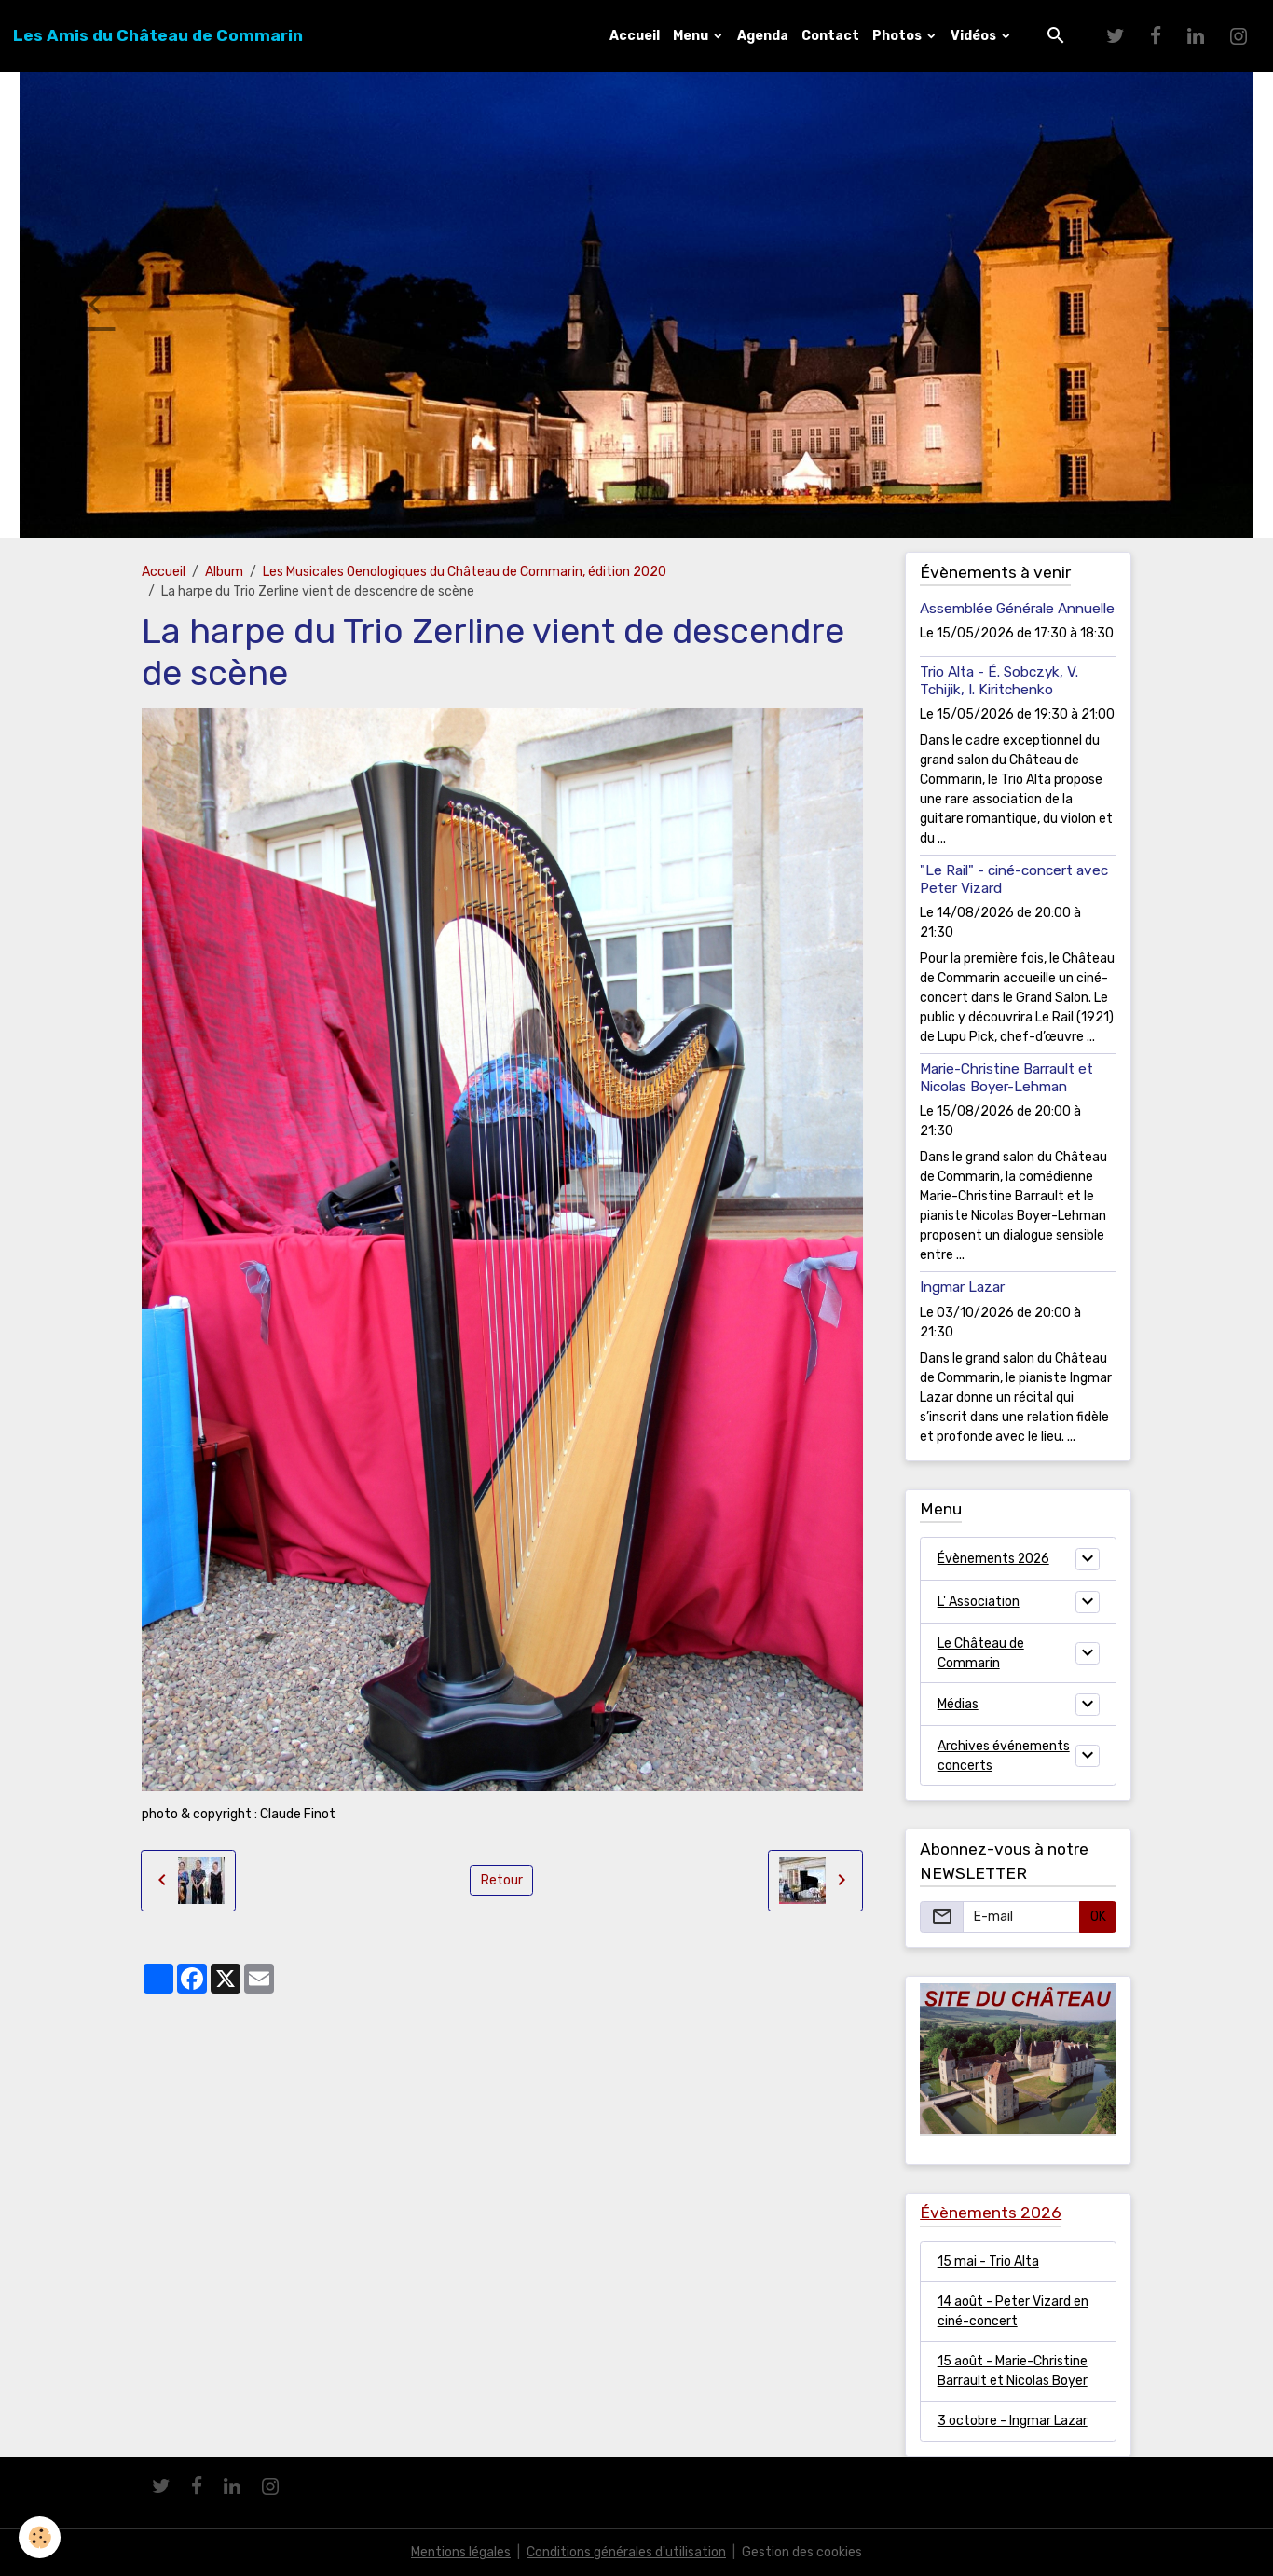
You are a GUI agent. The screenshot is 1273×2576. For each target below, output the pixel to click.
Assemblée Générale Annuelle (1017, 608)
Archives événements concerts (1004, 1756)
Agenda (762, 36)
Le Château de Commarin (981, 1653)
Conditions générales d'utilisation (626, 2552)
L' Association (979, 1602)
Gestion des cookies (802, 2552)
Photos (898, 36)
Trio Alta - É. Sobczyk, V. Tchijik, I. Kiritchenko (999, 680)
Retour (502, 1880)
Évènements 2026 (994, 1559)
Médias (958, 1704)
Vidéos (975, 36)
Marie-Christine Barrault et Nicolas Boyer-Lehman (1006, 1077)
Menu (692, 36)
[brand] (158, 35)
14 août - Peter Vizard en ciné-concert (1013, 2311)
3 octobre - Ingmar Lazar (1013, 2421)
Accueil (634, 36)
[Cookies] (40, 2537)
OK (1098, 1917)
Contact (830, 36)
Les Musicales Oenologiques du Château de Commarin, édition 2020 (464, 572)
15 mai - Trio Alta (988, 2261)
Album (224, 572)
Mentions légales (461, 2552)
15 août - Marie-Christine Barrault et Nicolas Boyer (1013, 2371)
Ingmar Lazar (962, 1287)
